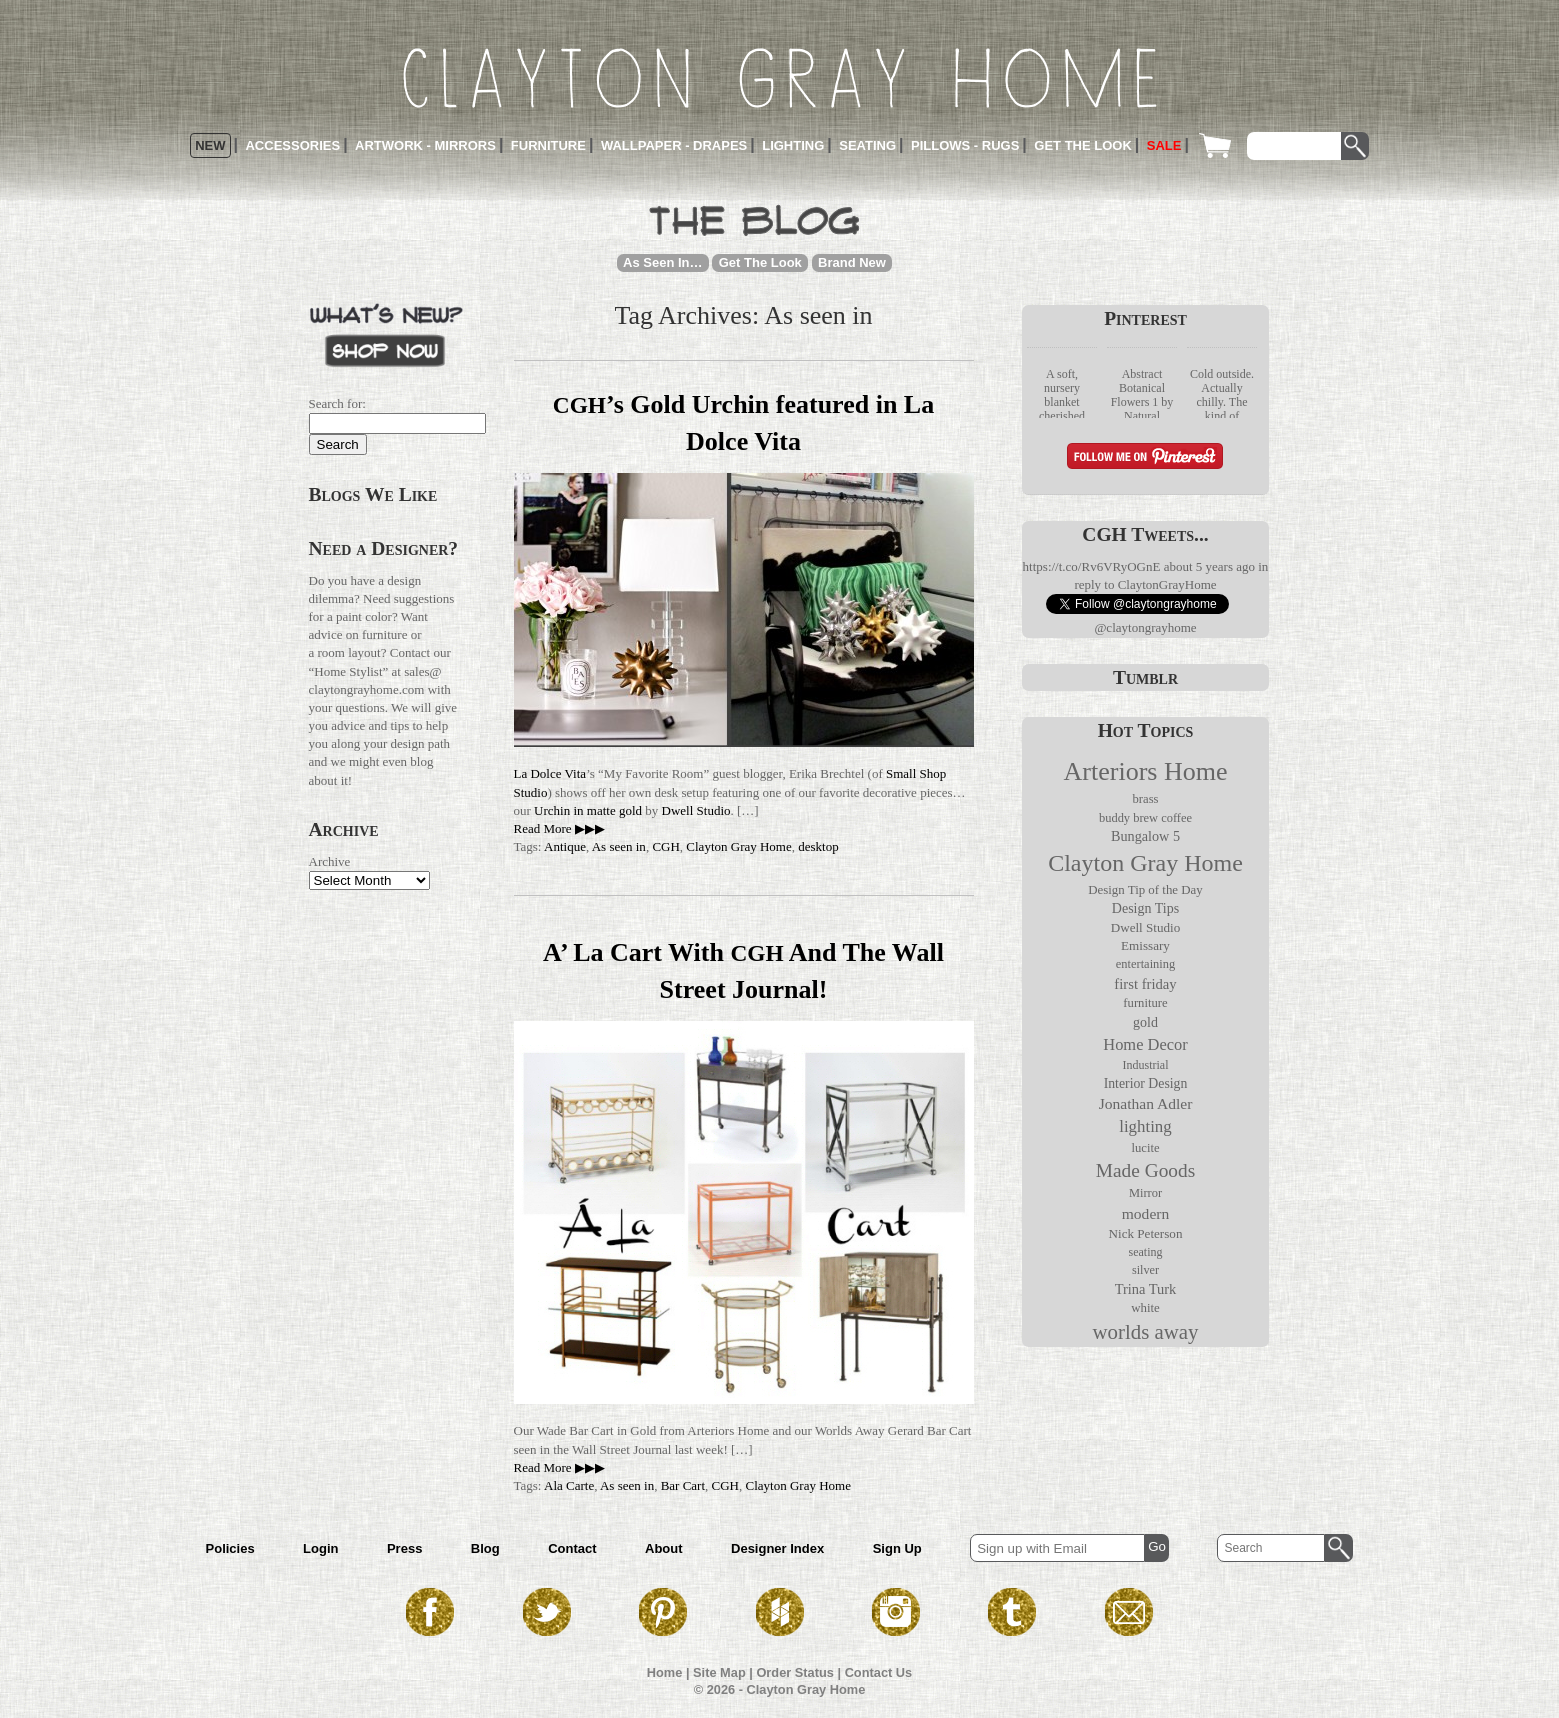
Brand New (852, 262)
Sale (1164, 145)
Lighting (793, 145)
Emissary (1145, 945)
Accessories (292, 145)
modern (1146, 1213)
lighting (1145, 1126)
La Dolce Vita (550, 773)
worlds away (1145, 1332)
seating (1146, 1252)
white (1145, 1308)
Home (665, 1672)
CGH (665, 846)
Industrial (1146, 1065)
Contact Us (879, 1672)
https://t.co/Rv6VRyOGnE (1092, 566)
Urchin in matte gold (588, 810)
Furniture (548, 145)
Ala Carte (569, 1485)
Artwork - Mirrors (425, 145)
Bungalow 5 (1145, 836)
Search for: (337, 403)
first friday (1145, 984)
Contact (572, 1548)
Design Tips (1145, 908)
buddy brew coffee (1145, 818)
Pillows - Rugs (965, 145)
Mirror (1145, 1193)
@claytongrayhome (1145, 627)
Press (404, 1548)
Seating (867, 145)
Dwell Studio (696, 810)
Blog (485, 1548)
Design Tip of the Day (1145, 890)
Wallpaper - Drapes (674, 145)
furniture (1145, 1003)
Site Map (719, 1672)
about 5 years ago (1209, 566)
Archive (330, 861)
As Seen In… (662, 262)
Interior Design (1146, 1083)
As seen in (619, 846)
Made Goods (1145, 1170)
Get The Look (760, 262)
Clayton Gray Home (738, 846)
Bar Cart (683, 1485)
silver (1145, 1270)
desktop (818, 846)
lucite (1145, 1148)
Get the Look (1083, 145)
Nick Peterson (1146, 1233)
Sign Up (897, 1548)
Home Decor (1145, 1044)
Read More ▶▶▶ (559, 828)
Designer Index (777, 1548)
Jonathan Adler (1146, 1103)
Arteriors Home (1146, 771)
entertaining (1145, 964)
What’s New (386, 333)
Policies (230, 1548)
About (664, 1548)
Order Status (795, 1672)
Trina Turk (1146, 1289)
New (210, 145)
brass (1145, 799)
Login (320, 1548)
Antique (565, 846)
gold (1145, 1022)
